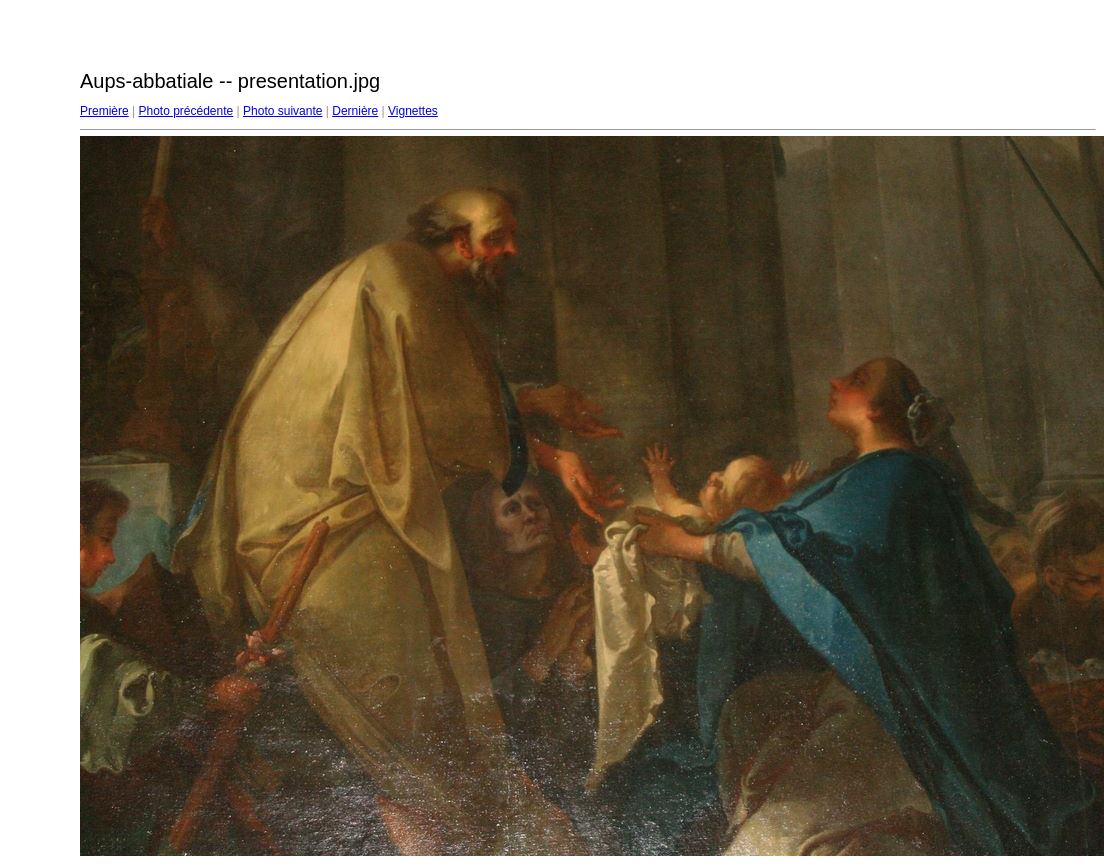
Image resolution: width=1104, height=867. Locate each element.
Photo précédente (185, 111)
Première (104, 111)
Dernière (355, 111)
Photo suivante (282, 111)
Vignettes (413, 111)
